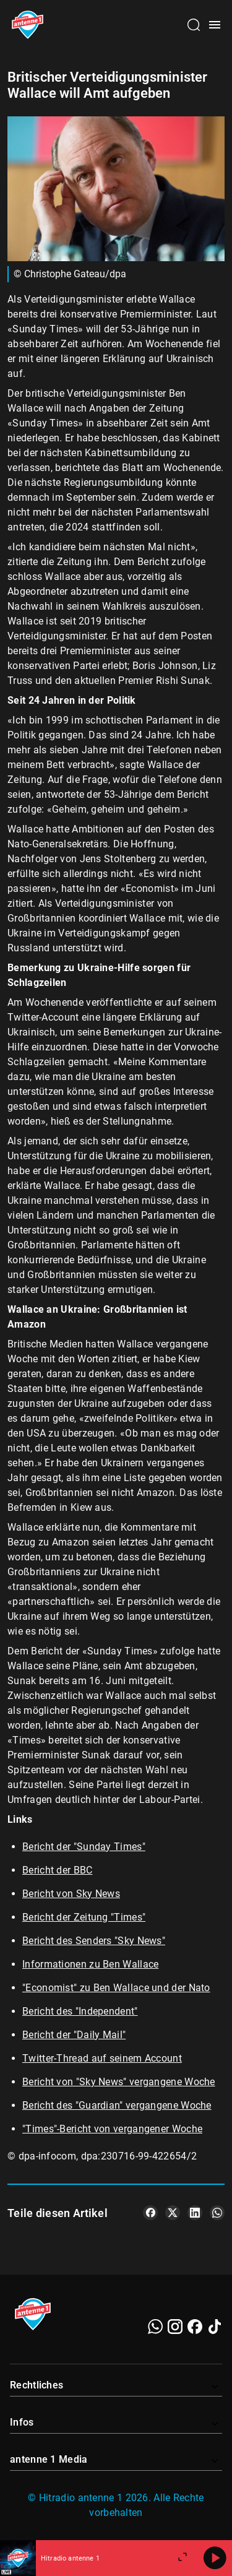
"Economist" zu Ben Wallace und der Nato (116, 1988)
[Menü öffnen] (215, 25)
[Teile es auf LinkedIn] (194, 2212)
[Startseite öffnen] (27, 24)
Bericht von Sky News (71, 1894)
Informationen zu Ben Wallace (90, 1964)
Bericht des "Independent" (80, 2011)
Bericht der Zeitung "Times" (83, 1917)
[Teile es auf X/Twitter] (172, 2212)
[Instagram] (175, 2326)
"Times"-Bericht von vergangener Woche (112, 2129)
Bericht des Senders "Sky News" (93, 1941)
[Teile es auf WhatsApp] (217, 2212)
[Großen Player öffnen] (182, 2558)
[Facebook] (194, 2326)
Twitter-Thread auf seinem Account (102, 2058)
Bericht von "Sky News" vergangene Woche (118, 2082)
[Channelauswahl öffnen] (193, 25)
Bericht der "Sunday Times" (83, 1846)
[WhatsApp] (155, 2326)
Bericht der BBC (57, 1870)
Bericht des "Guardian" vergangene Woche (117, 2105)
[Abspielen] (214, 2558)
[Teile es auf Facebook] (150, 2212)
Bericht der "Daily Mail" (74, 2035)
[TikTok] (214, 2326)
